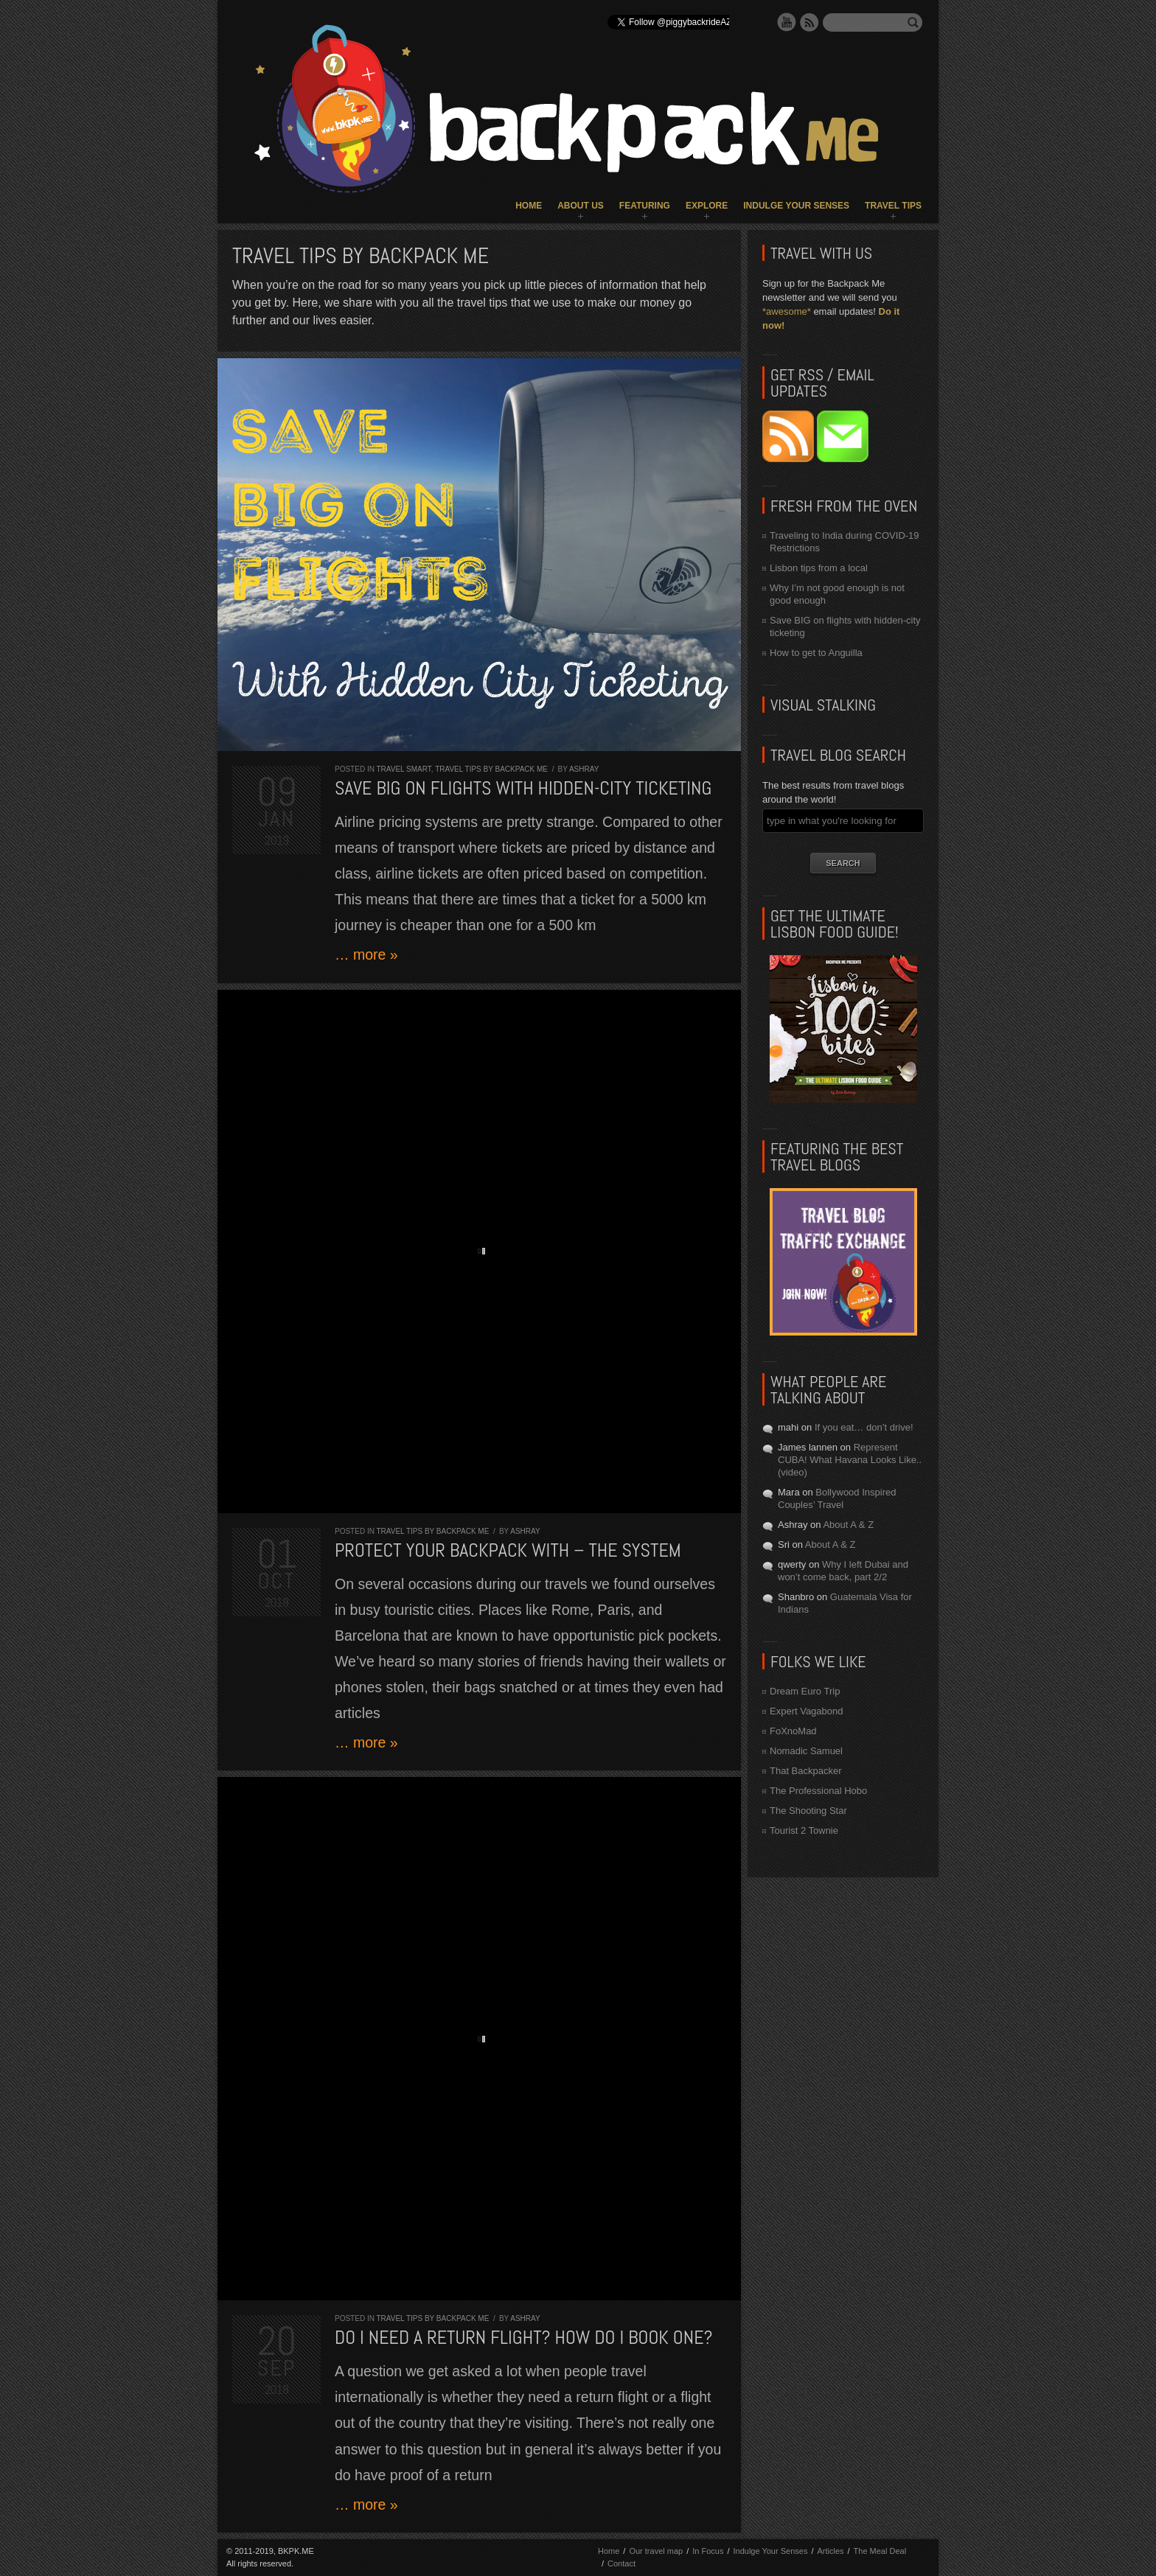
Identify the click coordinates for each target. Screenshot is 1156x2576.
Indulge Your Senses (796, 205)
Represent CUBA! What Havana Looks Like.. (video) (850, 1460)
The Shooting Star (808, 1810)
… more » (366, 954)
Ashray (584, 769)
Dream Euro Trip (805, 1691)
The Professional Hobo (818, 1790)
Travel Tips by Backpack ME (491, 769)
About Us (580, 205)
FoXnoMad (793, 1730)
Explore (707, 205)
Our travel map (656, 2551)
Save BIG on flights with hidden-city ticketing (523, 788)
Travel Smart (404, 769)
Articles (830, 2551)
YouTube (786, 22)
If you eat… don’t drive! (864, 1427)
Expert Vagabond (806, 1711)
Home (528, 205)
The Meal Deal (880, 2551)
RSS (809, 22)
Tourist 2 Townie (804, 1830)
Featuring (644, 205)
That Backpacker (806, 1770)
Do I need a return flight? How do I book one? (524, 2337)
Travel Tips (893, 205)
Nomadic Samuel (806, 1750)
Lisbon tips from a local (819, 567)
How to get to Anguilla (816, 652)
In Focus (707, 2551)
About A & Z (848, 1524)
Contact (621, 2563)
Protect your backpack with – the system (508, 1550)
